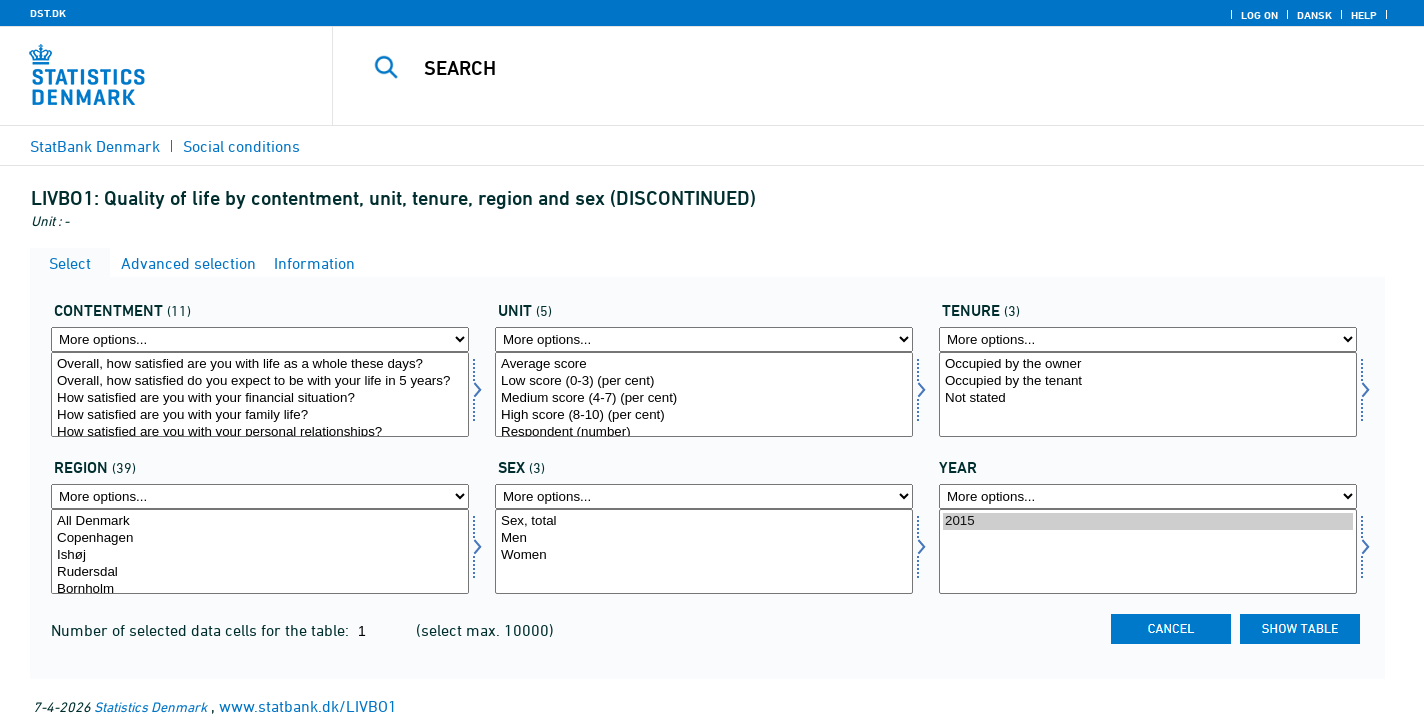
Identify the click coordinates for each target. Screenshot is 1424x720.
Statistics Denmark (150, 706)
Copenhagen (260, 538)
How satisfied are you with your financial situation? (260, 398)
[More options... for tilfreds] (260, 339)
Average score (704, 364)
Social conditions (241, 146)
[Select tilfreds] (260, 394)
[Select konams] (704, 551)
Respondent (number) (704, 432)
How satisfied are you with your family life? (260, 415)
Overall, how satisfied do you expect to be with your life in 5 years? (260, 381)
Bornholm (260, 589)
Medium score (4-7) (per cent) (704, 398)
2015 (1148, 521)
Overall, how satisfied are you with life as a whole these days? (260, 364)
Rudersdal (260, 572)
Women (704, 555)
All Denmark (260, 521)
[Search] (846, 68)
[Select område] (260, 551)
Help (1364, 15)
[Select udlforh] (1148, 394)
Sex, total (704, 521)
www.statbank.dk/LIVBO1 (308, 706)
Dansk (1314, 15)
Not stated (1148, 398)
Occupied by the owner (1148, 364)
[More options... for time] (1148, 496)
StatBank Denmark (95, 146)
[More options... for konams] (704, 496)
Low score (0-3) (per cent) (704, 381)
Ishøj (260, 555)
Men (704, 538)
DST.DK (48, 13)
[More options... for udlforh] (1148, 339)
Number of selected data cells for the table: (202, 630)
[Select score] (704, 394)
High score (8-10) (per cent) (704, 415)
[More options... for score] (704, 339)
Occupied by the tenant (1148, 381)
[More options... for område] (260, 496)
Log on (1259, 15)
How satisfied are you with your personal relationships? (260, 432)
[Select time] (1148, 551)
